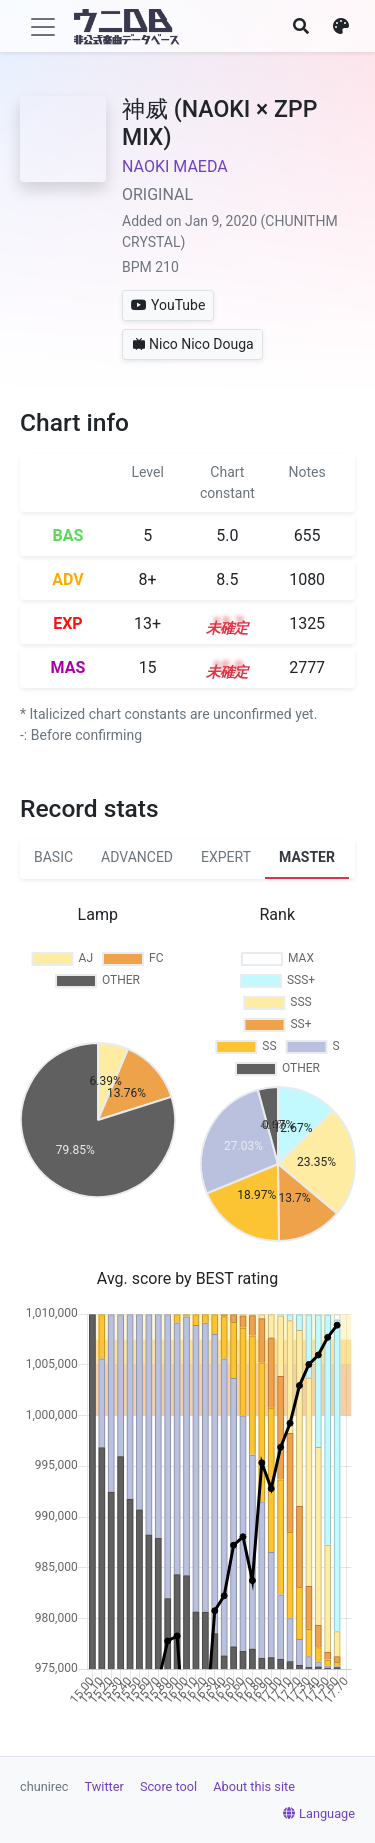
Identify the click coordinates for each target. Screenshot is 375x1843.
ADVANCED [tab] (137, 857)
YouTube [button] (168, 305)
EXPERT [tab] (226, 857)
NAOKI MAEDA (175, 166)
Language (319, 1813)
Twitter (104, 1786)
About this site (254, 1786)
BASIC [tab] (53, 857)
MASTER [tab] (307, 857)
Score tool (168, 1786)
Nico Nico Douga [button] (192, 344)
